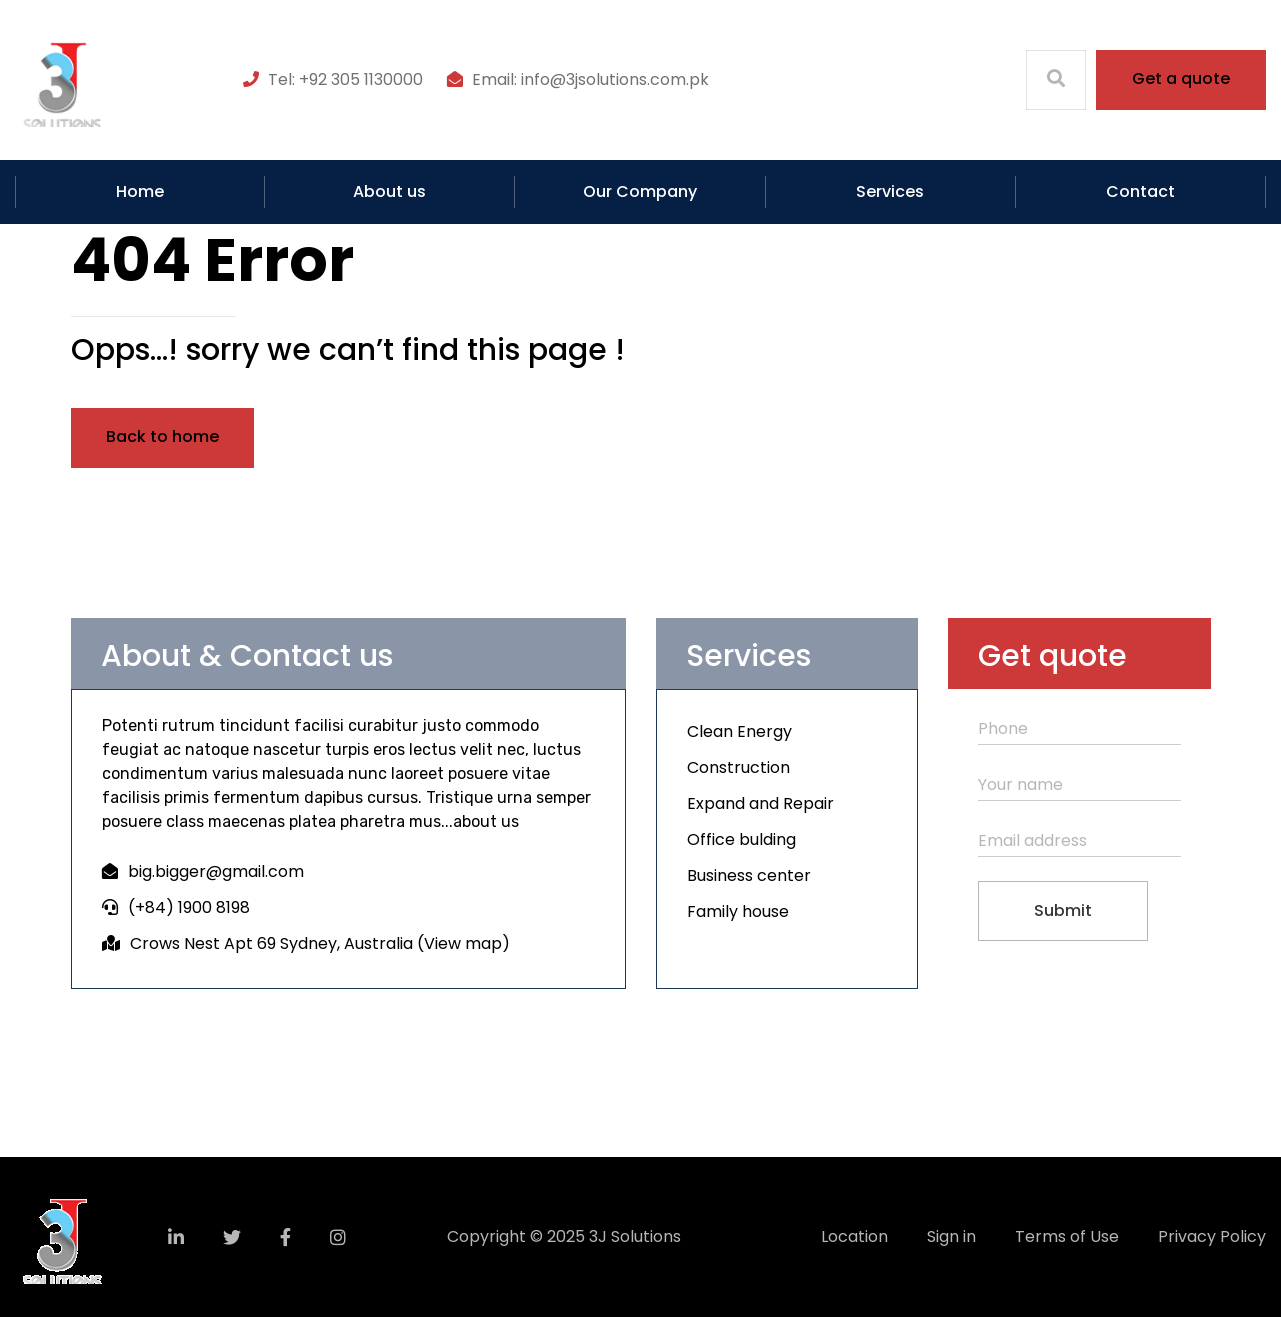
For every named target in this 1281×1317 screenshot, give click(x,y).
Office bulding (741, 839)
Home (140, 191)
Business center (749, 875)
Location (854, 1236)
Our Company (640, 191)
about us (486, 821)
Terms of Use (1067, 1236)
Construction (738, 767)
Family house (738, 911)
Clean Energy (739, 731)
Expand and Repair (760, 803)
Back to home (162, 436)
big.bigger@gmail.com (216, 871)
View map (463, 943)
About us (389, 191)
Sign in (951, 1236)
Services (890, 191)
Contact (1140, 191)
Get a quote (1181, 78)
